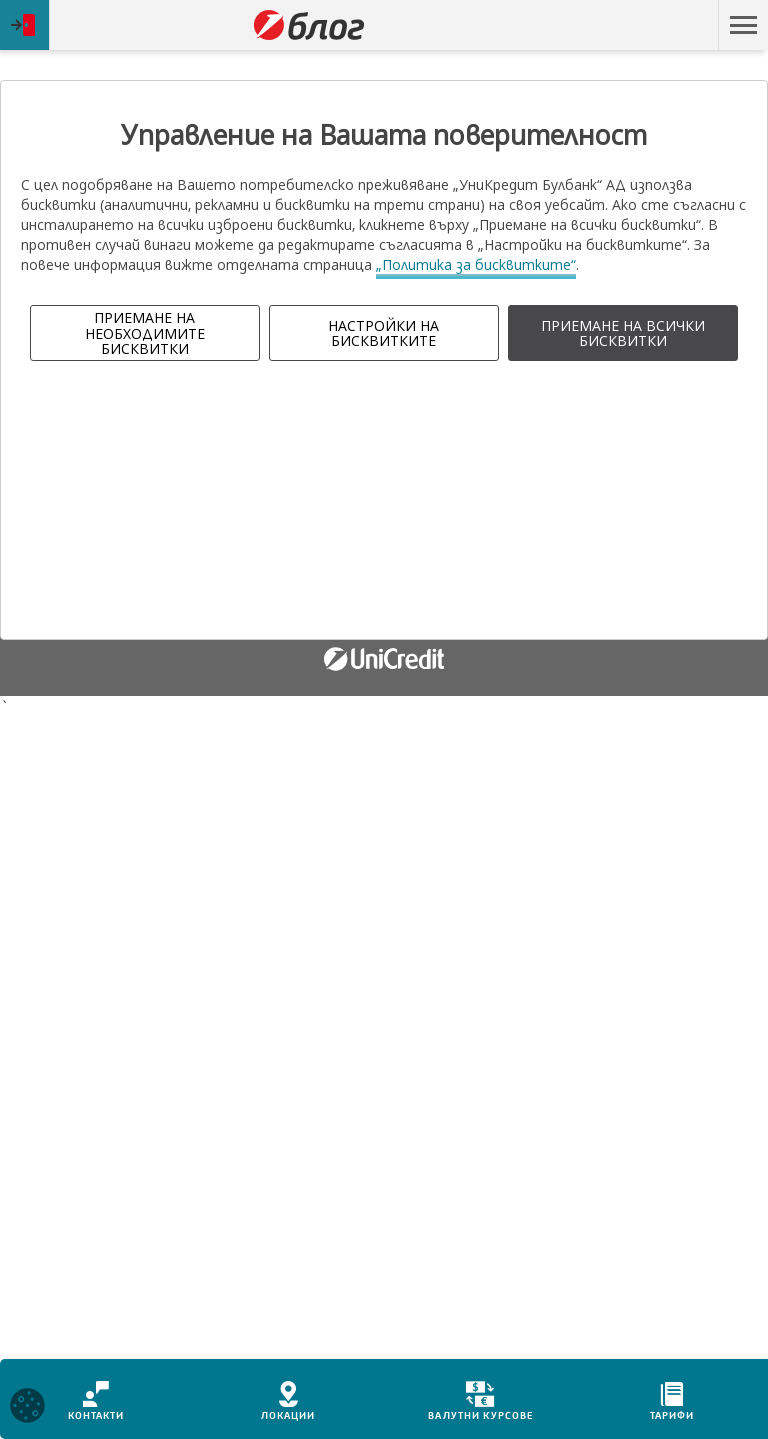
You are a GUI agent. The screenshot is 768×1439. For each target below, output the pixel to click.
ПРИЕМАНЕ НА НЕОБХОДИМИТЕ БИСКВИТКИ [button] (145, 333)
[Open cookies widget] (27, 1408)
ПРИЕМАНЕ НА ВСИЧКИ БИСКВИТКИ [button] (623, 333)
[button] (743, 25)
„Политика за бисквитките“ (476, 264)
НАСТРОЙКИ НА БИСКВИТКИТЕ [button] (383, 333)
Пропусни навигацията (622, 25)
